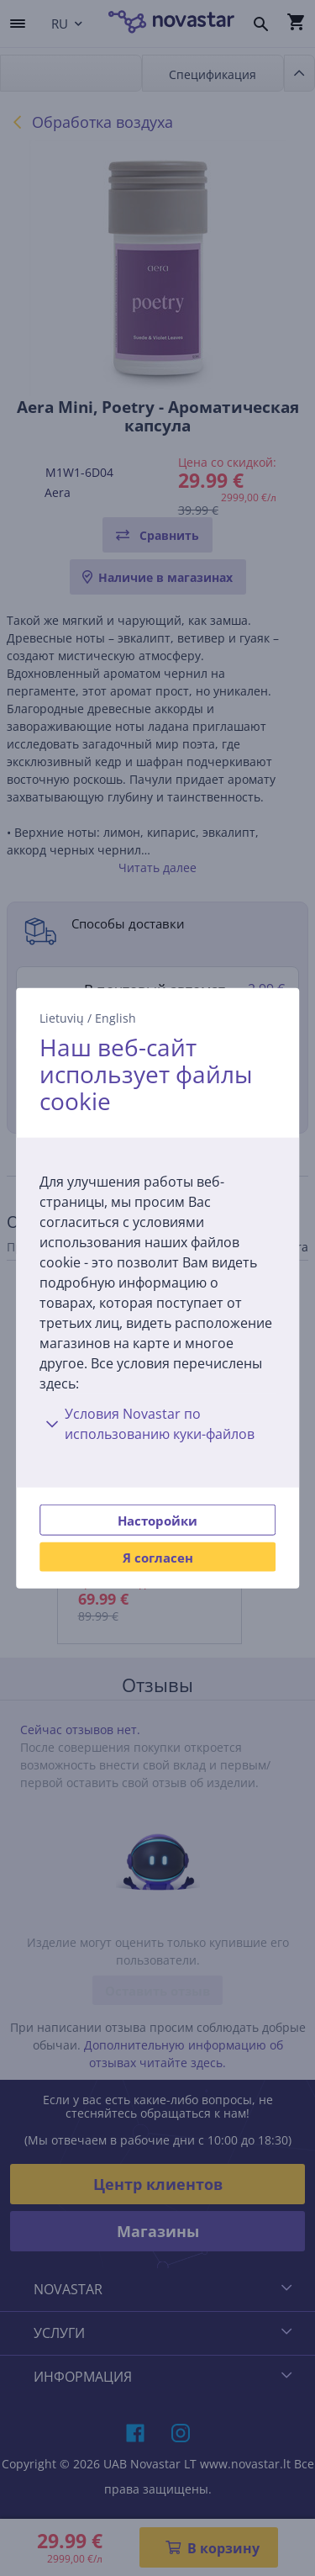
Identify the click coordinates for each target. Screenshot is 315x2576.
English (115, 1017)
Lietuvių (61, 1017)
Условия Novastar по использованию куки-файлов (147, 1423)
